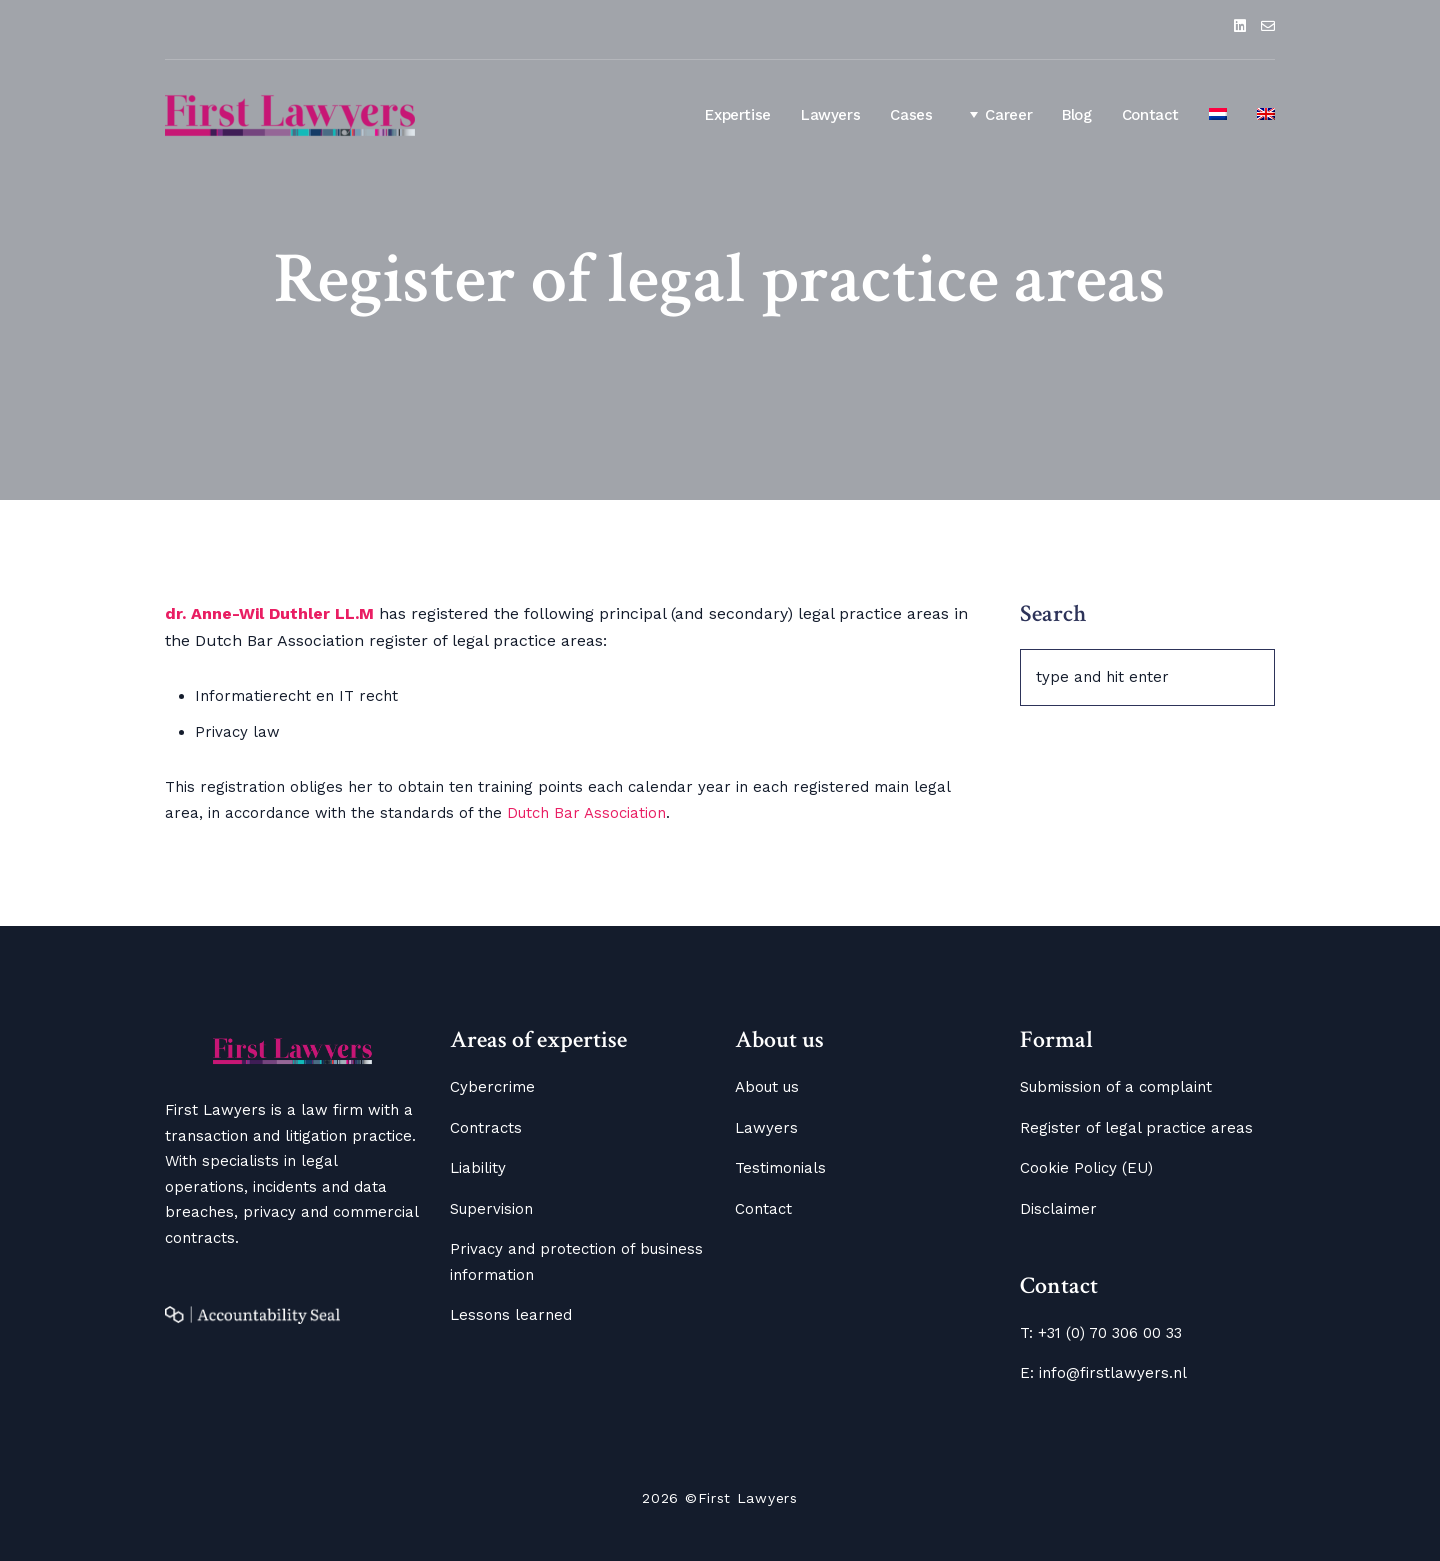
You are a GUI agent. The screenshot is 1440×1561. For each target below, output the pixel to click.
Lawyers (830, 115)
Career (997, 114)
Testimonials (780, 1168)
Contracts (486, 1128)
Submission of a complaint (1116, 1087)
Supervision (491, 1209)
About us (767, 1087)
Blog (1077, 115)
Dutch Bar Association (586, 813)
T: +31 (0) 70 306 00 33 (1101, 1333)
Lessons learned (511, 1315)
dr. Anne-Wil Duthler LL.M (272, 613)
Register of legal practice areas (1136, 1128)
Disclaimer (1058, 1209)
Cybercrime (492, 1087)
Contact (1150, 115)
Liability (478, 1168)
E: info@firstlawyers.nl (1103, 1373)
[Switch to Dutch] (1218, 116)
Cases (911, 115)
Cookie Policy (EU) (1086, 1168)
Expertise (738, 115)
